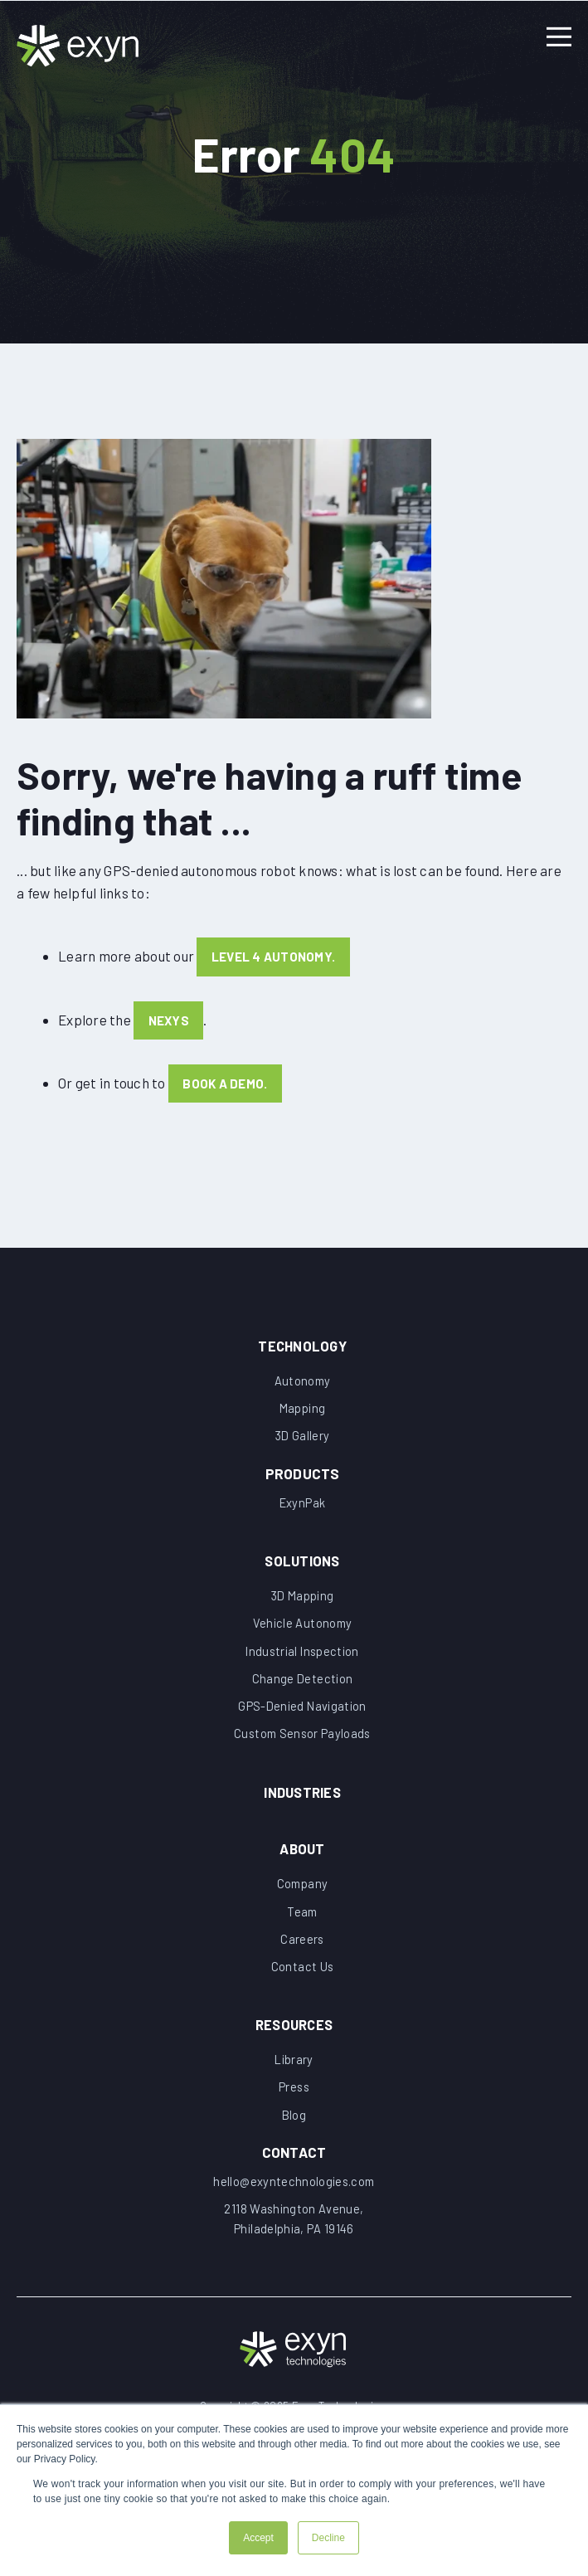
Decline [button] (328, 2538)
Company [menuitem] (302, 1891)
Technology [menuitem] (302, 1345)
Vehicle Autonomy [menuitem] (302, 1626)
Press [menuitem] (294, 2098)
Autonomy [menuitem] (303, 1381)
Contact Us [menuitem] (302, 1976)
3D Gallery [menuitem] (303, 1437)
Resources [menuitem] (294, 2034)
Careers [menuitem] (302, 1948)
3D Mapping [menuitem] (303, 1598)
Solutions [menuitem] (302, 1563)
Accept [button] (258, 2538)
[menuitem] (302, 1471)
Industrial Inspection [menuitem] (302, 1655)
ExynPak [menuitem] (302, 1504)
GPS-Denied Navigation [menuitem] (302, 1711)
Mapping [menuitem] (302, 1409)
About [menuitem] (302, 1856)
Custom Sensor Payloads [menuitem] (302, 1739)
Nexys (168, 1022)
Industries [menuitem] (302, 1798)
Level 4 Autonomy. (273, 959)
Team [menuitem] (302, 1919)
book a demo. (225, 1086)
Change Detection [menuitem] (302, 1683)
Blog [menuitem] (293, 2126)
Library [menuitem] (293, 2069)
